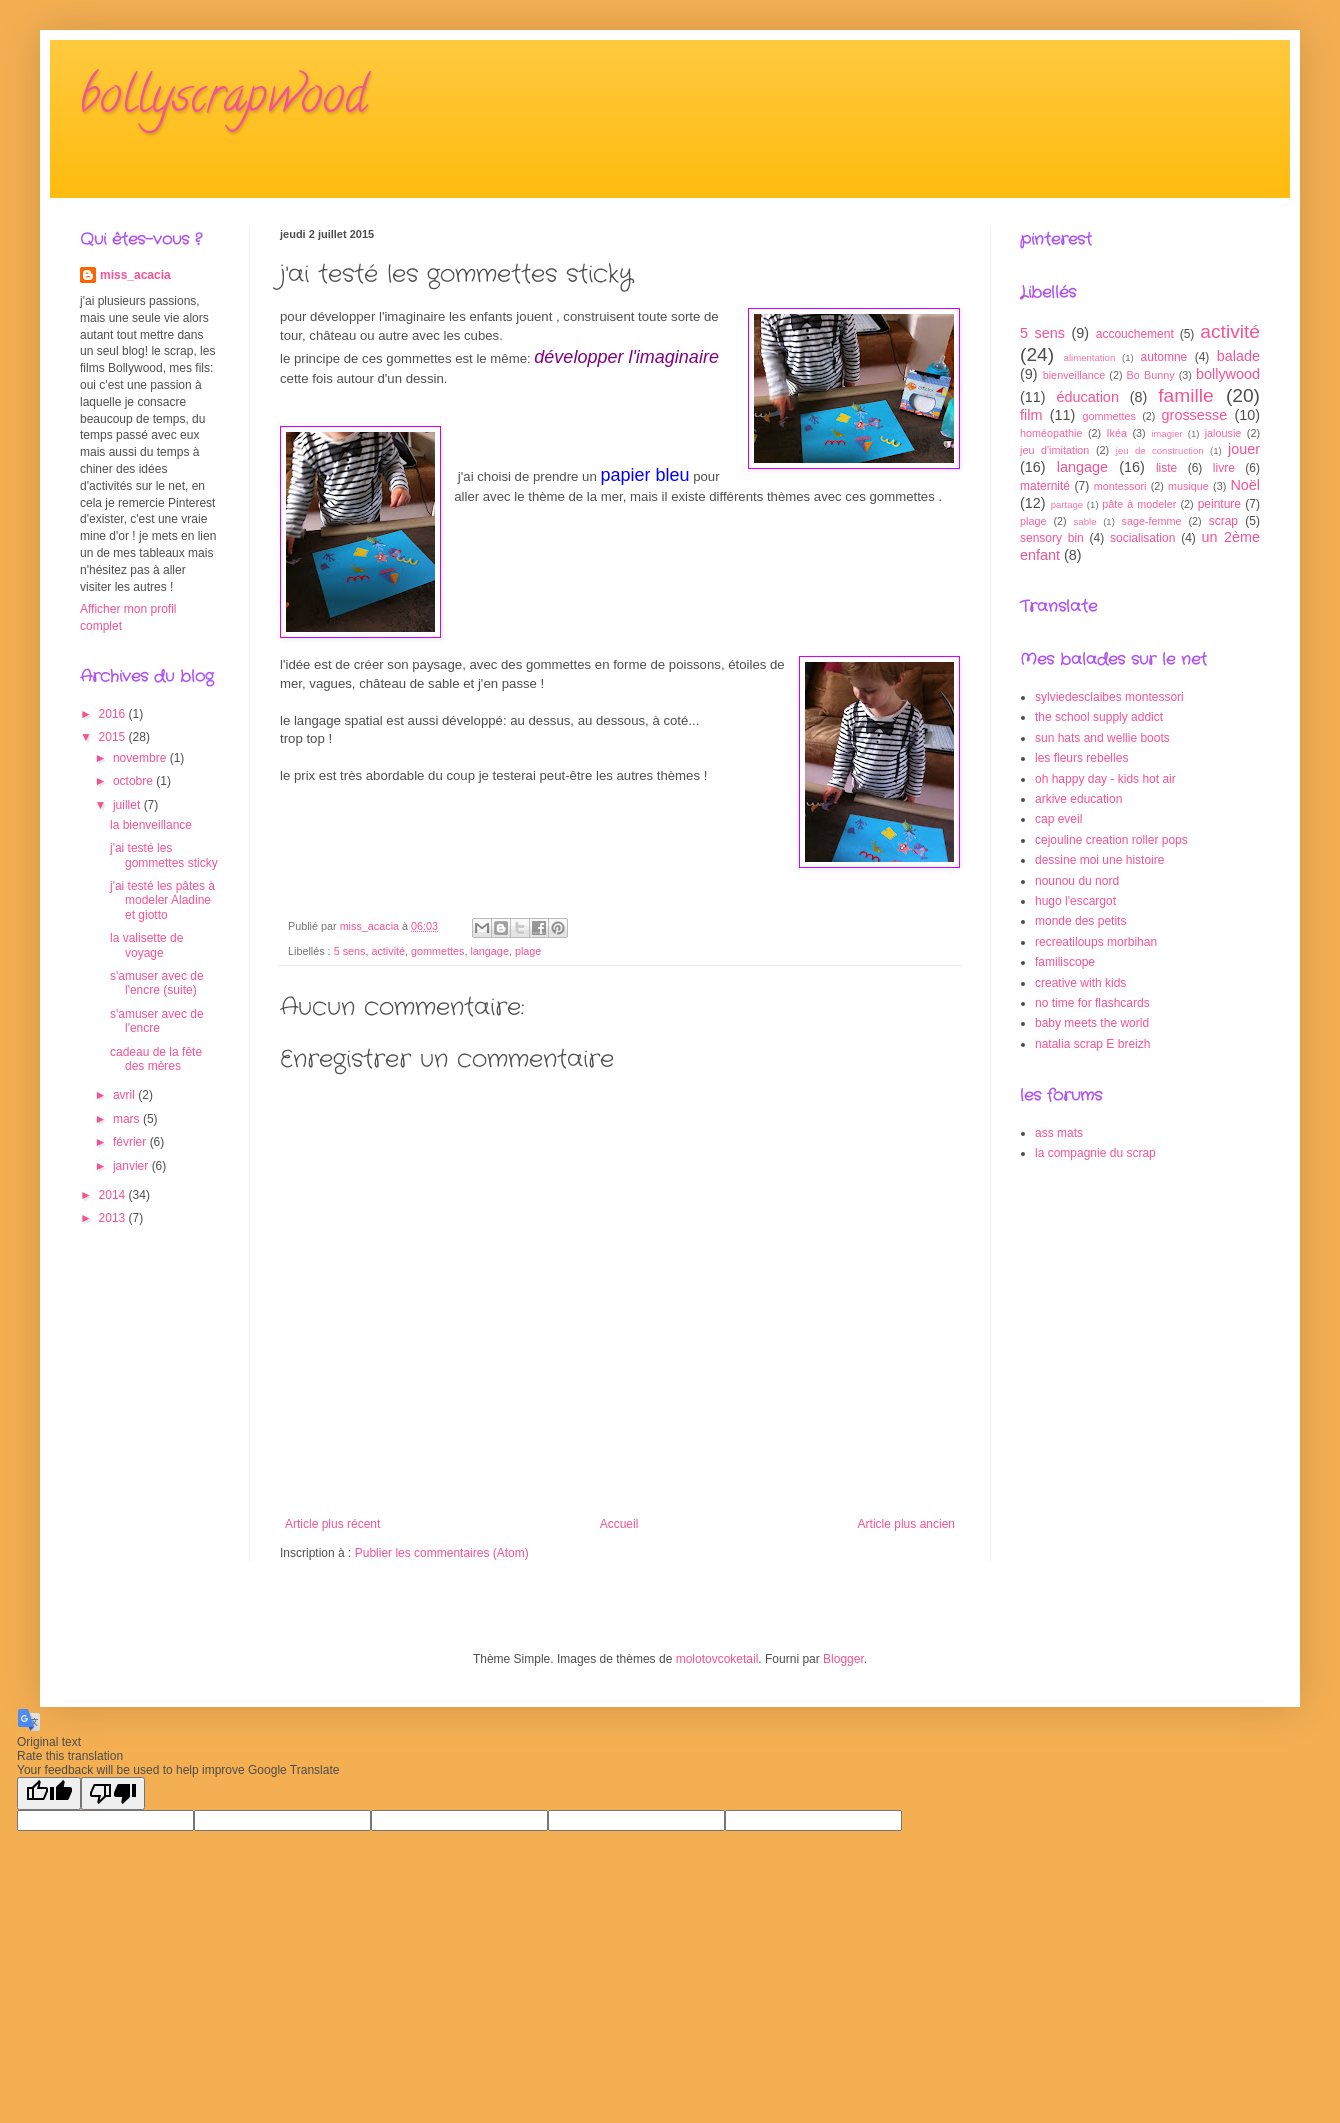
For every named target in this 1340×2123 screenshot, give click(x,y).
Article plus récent (332, 1524)
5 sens (350, 951)
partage (1067, 504)
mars (128, 1119)
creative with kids (1080, 983)
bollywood (1228, 374)
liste (1166, 468)
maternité (1045, 486)
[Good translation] (49, 1793)
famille (1185, 395)
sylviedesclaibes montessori (1109, 697)
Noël (1245, 485)
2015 (114, 737)
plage (528, 951)
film (1031, 415)
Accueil (619, 1524)
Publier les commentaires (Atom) (442, 1553)
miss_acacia (135, 275)
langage (489, 951)
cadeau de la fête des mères (156, 1059)
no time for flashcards (1092, 1003)
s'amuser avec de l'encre (157, 1021)
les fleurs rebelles (1081, 758)
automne (1164, 357)
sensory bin (1052, 538)
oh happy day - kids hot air (1105, 779)
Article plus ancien (906, 1524)
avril (125, 1095)
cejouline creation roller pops (1111, 840)
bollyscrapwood (223, 101)
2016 (114, 714)
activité (388, 951)
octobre (134, 781)
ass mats (1059, 1133)
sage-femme (1152, 521)
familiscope (1065, 962)
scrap (1223, 521)
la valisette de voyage (146, 945)
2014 (114, 1195)
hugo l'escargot (1075, 901)
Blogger (843, 1659)
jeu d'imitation (1054, 450)
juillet (128, 805)
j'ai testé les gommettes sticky (164, 855)
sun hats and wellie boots (1102, 738)
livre (1224, 468)
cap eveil (1058, 819)
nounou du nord (1077, 881)
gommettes (437, 951)
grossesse (1195, 415)
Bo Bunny (1151, 375)
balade (1238, 356)
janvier (132, 1166)
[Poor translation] (113, 1793)
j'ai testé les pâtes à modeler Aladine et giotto (162, 900)
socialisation (1142, 538)
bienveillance (1074, 375)
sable (1085, 521)
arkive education (1078, 799)
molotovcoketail (717, 1659)
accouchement (1135, 334)
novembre (141, 758)
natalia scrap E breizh (1092, 1044)
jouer (1244, 449)
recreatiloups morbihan (1096, 942)
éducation (1087, 397)
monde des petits (1080, 921)
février (131, 1142)
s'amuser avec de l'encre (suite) (157, 983)
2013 (114, 1218)
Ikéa (1117, 433)
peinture (1219, 504)
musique (1188, 486)
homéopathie (1051, 433)
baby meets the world (1092, 1023)
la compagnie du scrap (1095, 1153)
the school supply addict (1099, 717)
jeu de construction (1160, 450)
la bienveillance (151, 825)
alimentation (1090, 357)
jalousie (1223, 433)
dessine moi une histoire (1099, 860)
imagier (1166, 433)
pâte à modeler (1139, 504)
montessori (1120, 486)
